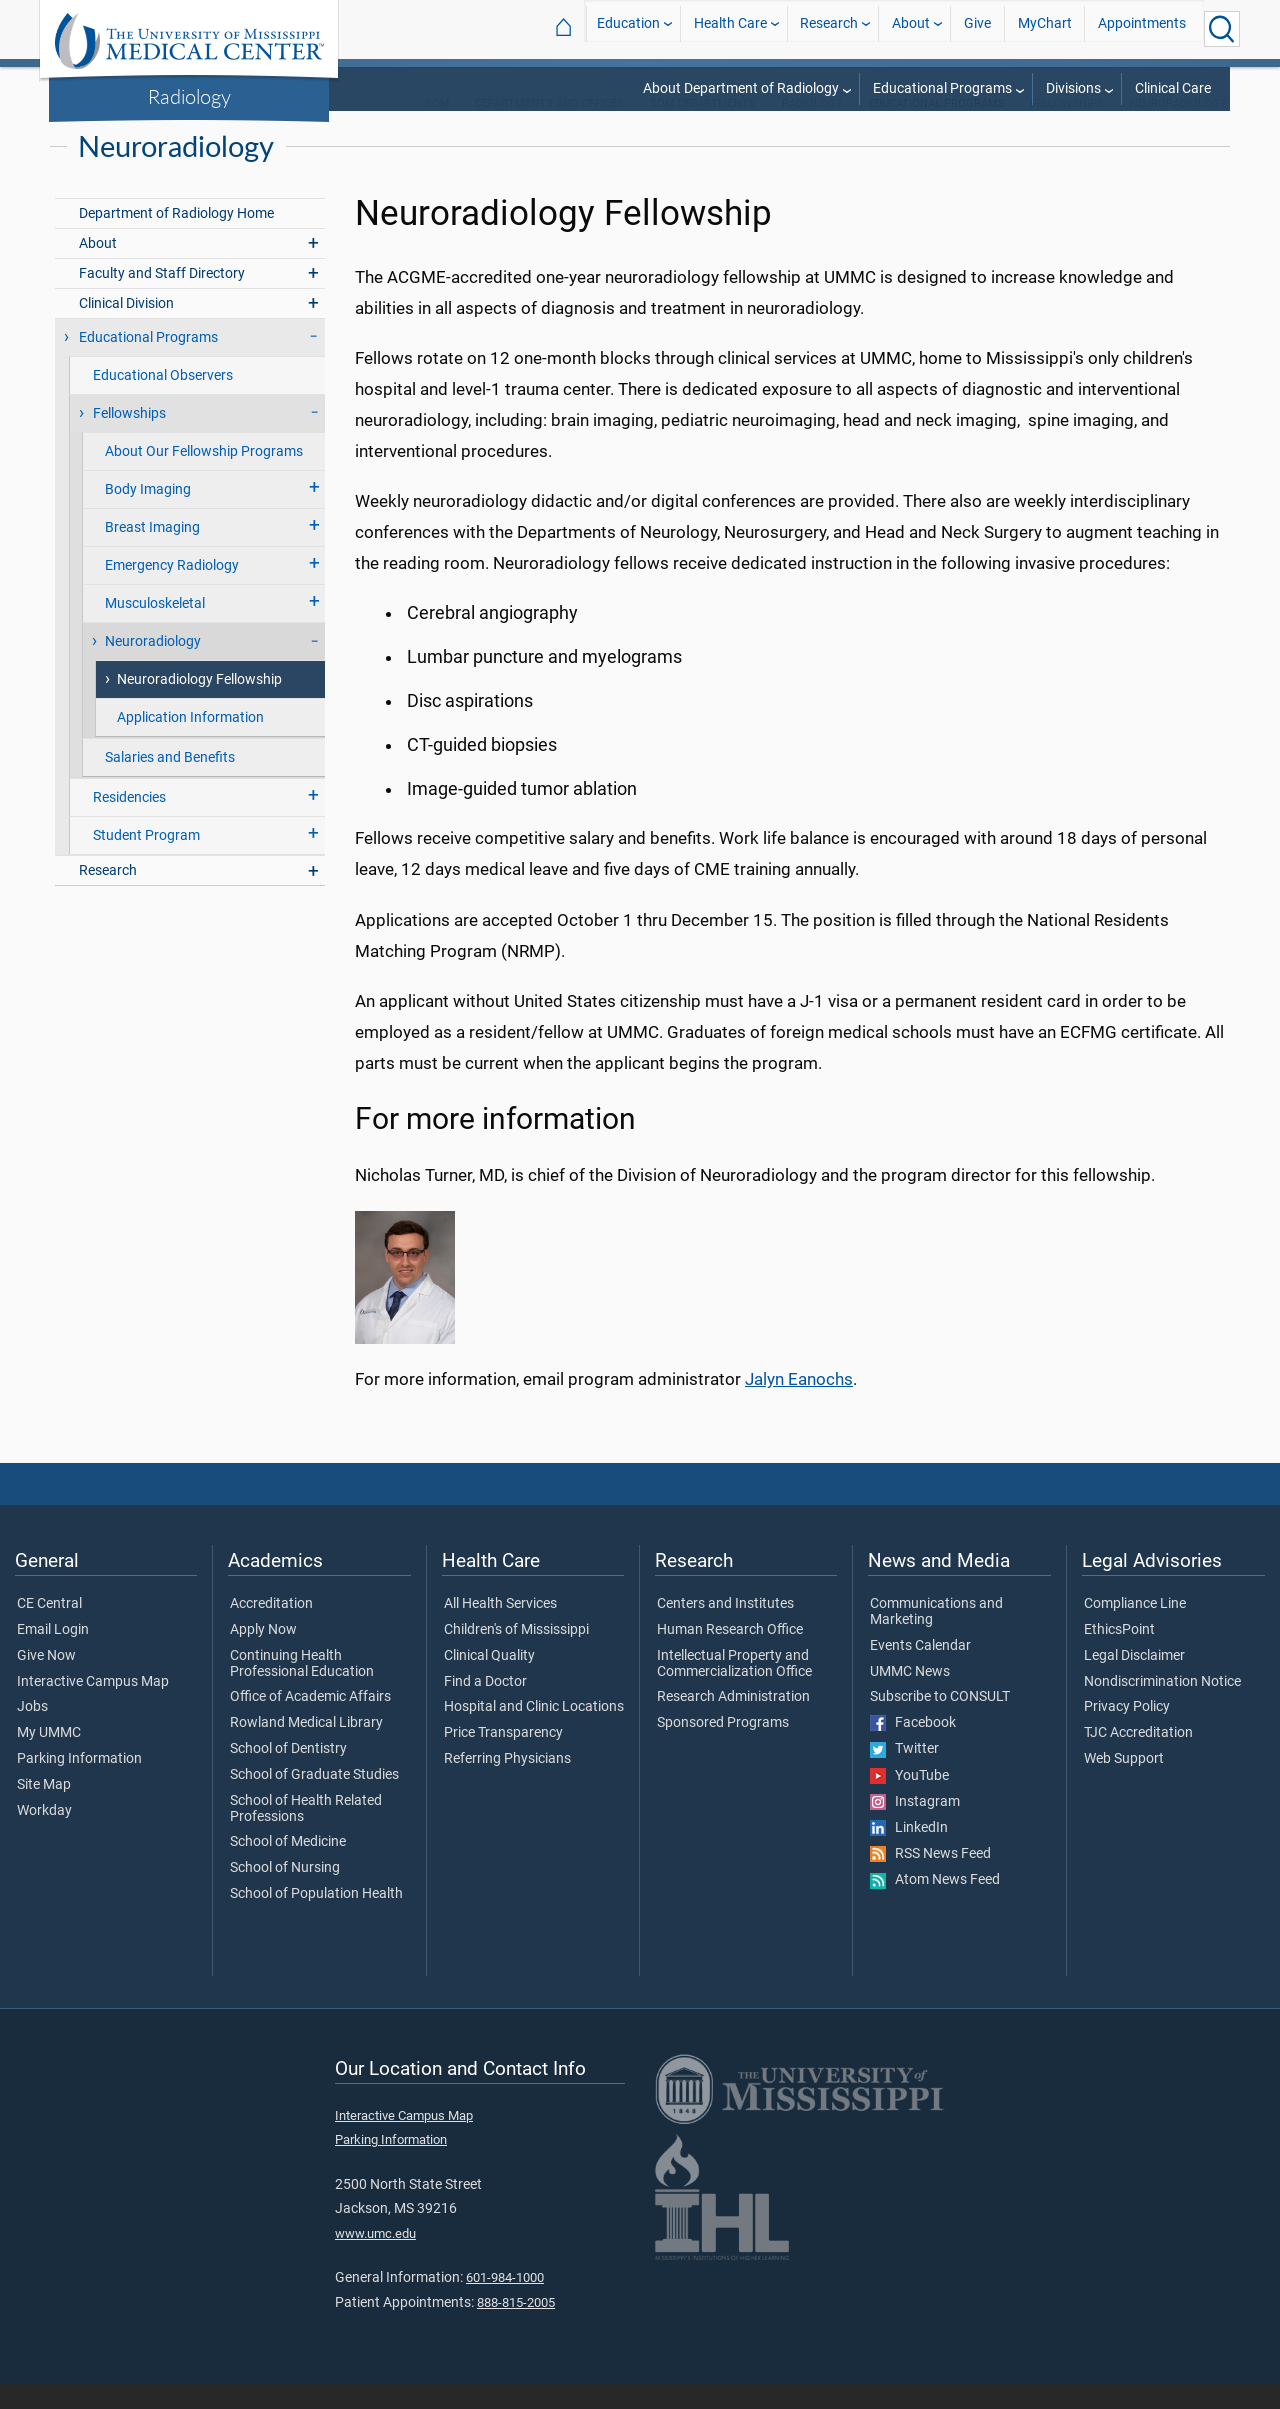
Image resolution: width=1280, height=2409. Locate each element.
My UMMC (49, 1759)
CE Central (49, 1630)
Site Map (44, 1811)
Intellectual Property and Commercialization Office (734, 1690)
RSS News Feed (930, 1880)
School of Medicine (288, 1868)
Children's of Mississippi (516, 1656)
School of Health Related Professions (306, 1835)
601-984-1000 (505, 2303)
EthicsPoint (1119, 1656)
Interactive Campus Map (93, 1708)
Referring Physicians (507, 1785)
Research (829, 28)
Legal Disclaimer (1134, 1682)
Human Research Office (730, 1656)
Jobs (32, 1733)
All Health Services (500, 1630)
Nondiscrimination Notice (1162, 1708)
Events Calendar (920, 1672)
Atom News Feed (935, 1906)
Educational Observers (163, 401)
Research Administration (733, 1723)
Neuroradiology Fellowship (199, 705)
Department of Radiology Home (176, 239)
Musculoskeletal (155, 629)
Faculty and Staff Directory (162, 299)
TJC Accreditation (1138, 1759)
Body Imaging (148, 515)
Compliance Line (1135, 1630)
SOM (437, 129)
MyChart (1045, 28)
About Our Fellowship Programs (204, 477)
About (911, 28)
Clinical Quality (489, 1682)
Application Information (190, 743)
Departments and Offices (549, 129)
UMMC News (910, 1698)
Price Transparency (503, 1759)
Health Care (730, 28)
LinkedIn (909, 1854)
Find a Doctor (485, 1708)
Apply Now (263, 1656)
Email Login (53, 1656)
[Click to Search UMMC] (1222, 29)
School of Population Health (316, 1920)
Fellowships (1067, 129)
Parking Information (79, 1785)
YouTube (909, 1802)
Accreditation (271, 1630)
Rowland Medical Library (306, 1749)
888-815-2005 (516, 2328)
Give (977, 28)
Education (628, 28)
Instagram (915, 1828)
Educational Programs (942, 88)
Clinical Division (126, 329)
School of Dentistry (288, 1775)
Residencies (129, 823)
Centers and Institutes (725, 1630)
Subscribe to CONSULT (940, 1723)
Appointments (1142, 28)
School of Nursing (285, 1894)
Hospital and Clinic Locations (534, 1733)
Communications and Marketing (936, 1638)
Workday (44, 1837)
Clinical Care (1173, 88)
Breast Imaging (152, 553)
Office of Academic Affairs (310, 1723)
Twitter (904, 1775)
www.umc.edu (375, 2259)
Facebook (913, 1749)
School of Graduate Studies (314, 1801)
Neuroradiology (1178, 129)
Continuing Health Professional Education (302, 1690)
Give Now (46, 1682)
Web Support (1124, 1785)
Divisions (1073, 88)
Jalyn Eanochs (799, 1405)
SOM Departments (703, 129)
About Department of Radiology (741, 88)
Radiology (189, 96)
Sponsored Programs (723, 1749)
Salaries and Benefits (170, 783)
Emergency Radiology (172, 591)
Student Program (146, 861)
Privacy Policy (1127, 1733)
